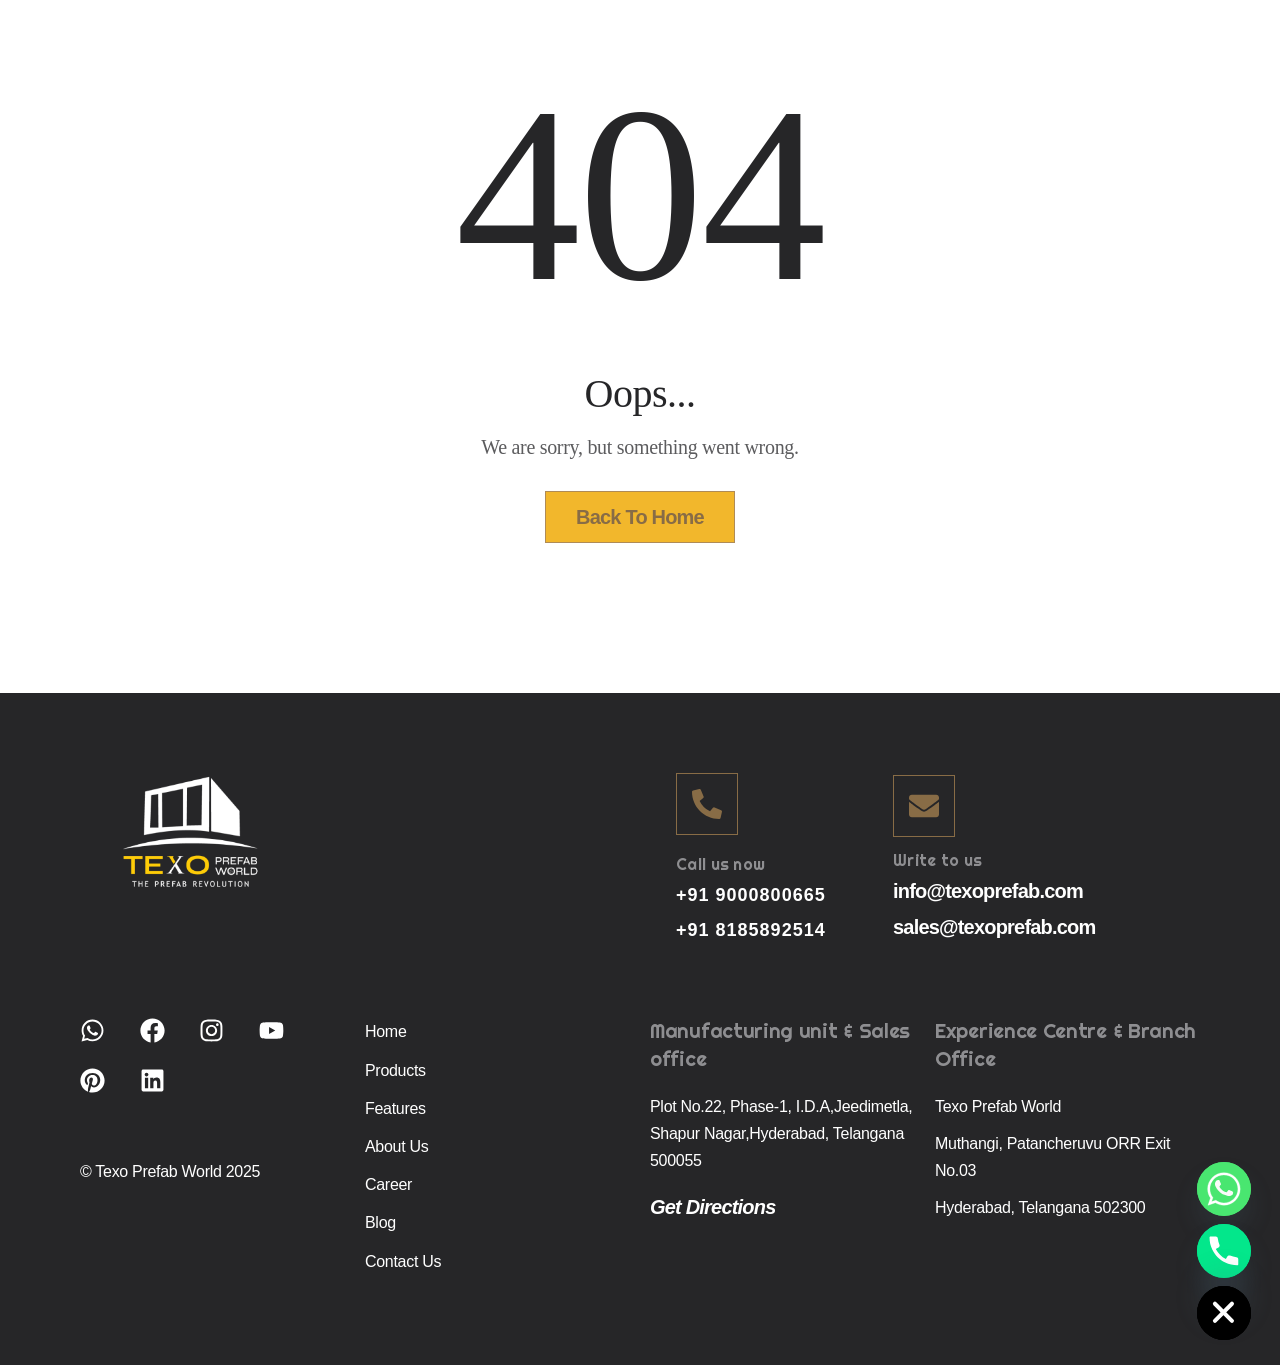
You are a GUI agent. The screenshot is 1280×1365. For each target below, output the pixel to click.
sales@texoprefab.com (994, 927)
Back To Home (640, 517)
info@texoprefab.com (988, 891)
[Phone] (1224, 1251)
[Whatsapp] (1224, 1189)
